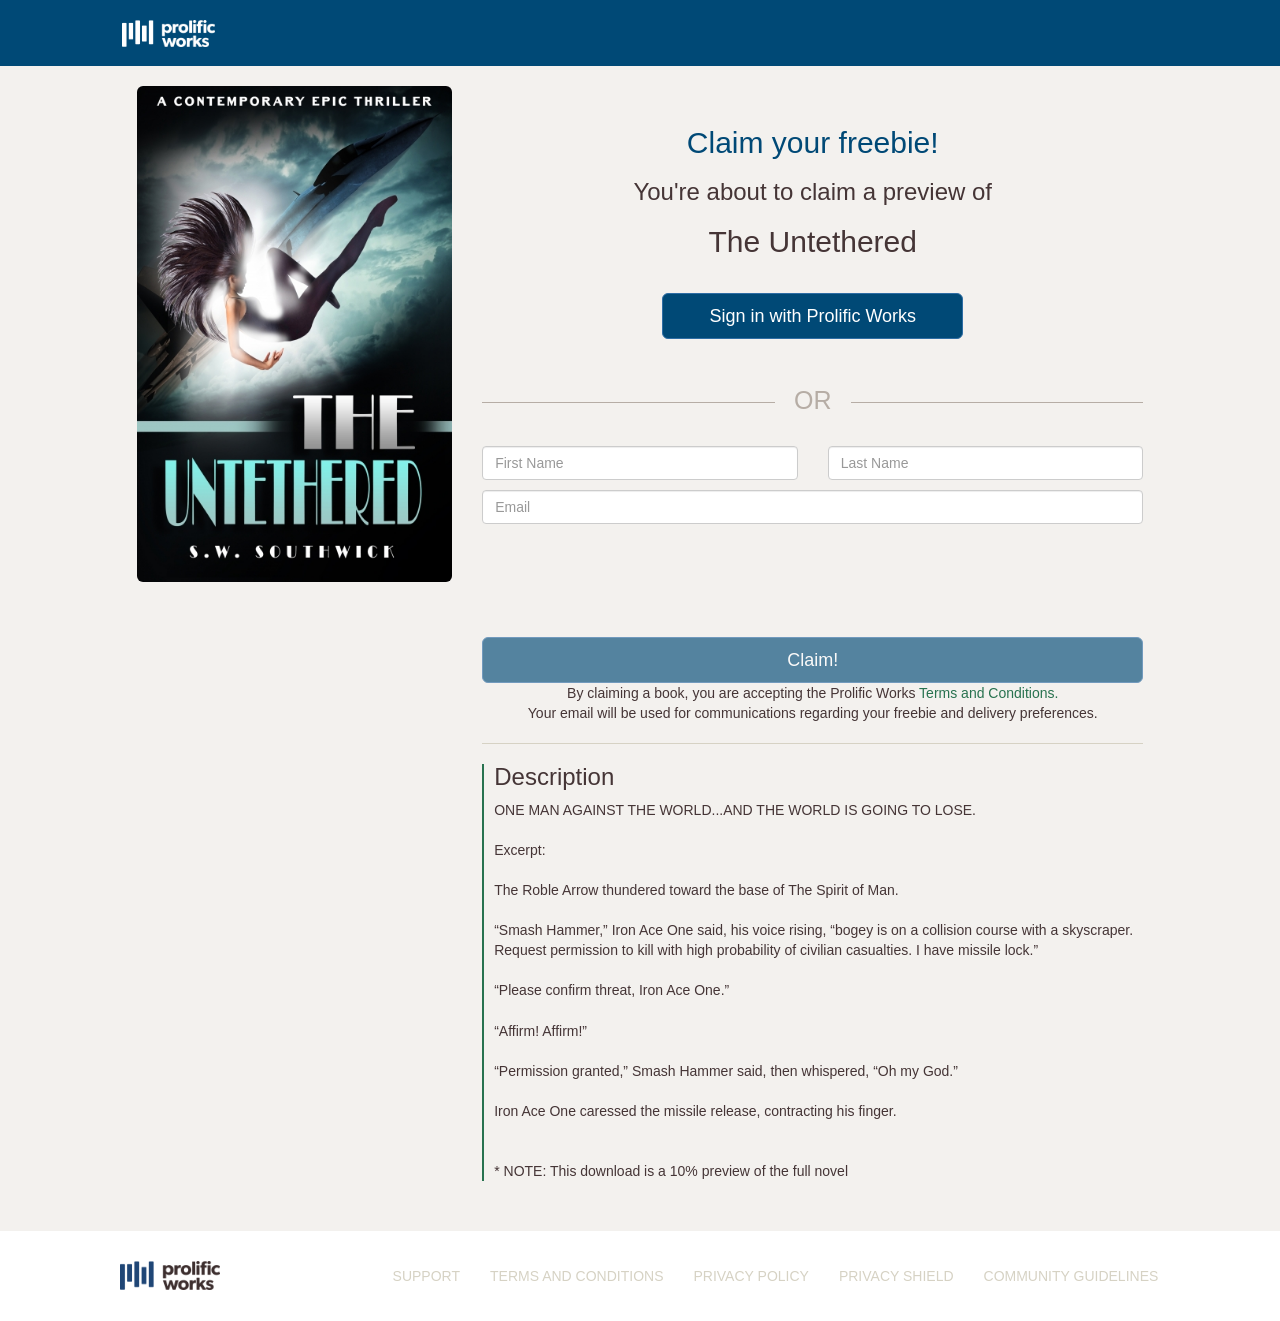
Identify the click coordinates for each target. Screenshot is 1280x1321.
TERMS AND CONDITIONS (576, 1276)
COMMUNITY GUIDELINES (1071, 1276)
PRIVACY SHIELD (896, 1276)
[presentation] (813, 573)
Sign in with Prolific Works (812, 316)
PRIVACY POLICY (750, 1276)
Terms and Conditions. (988, 693)
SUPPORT (426, 1276)
